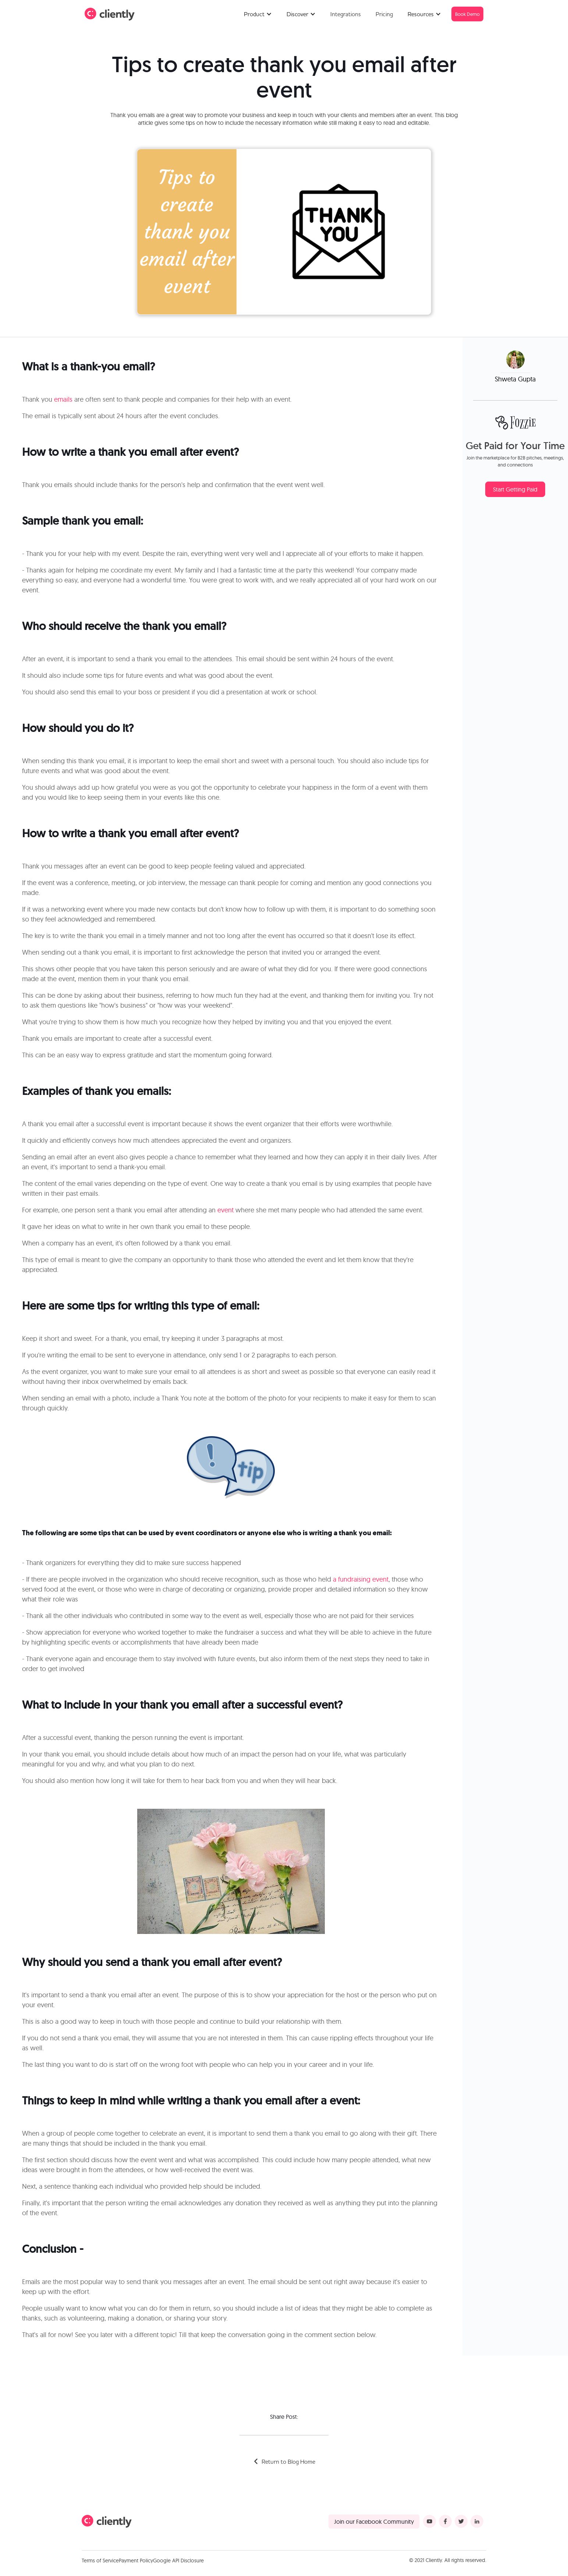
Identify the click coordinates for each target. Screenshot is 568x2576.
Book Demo (467, 14)
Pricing (384, 14)
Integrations (345, 14)
